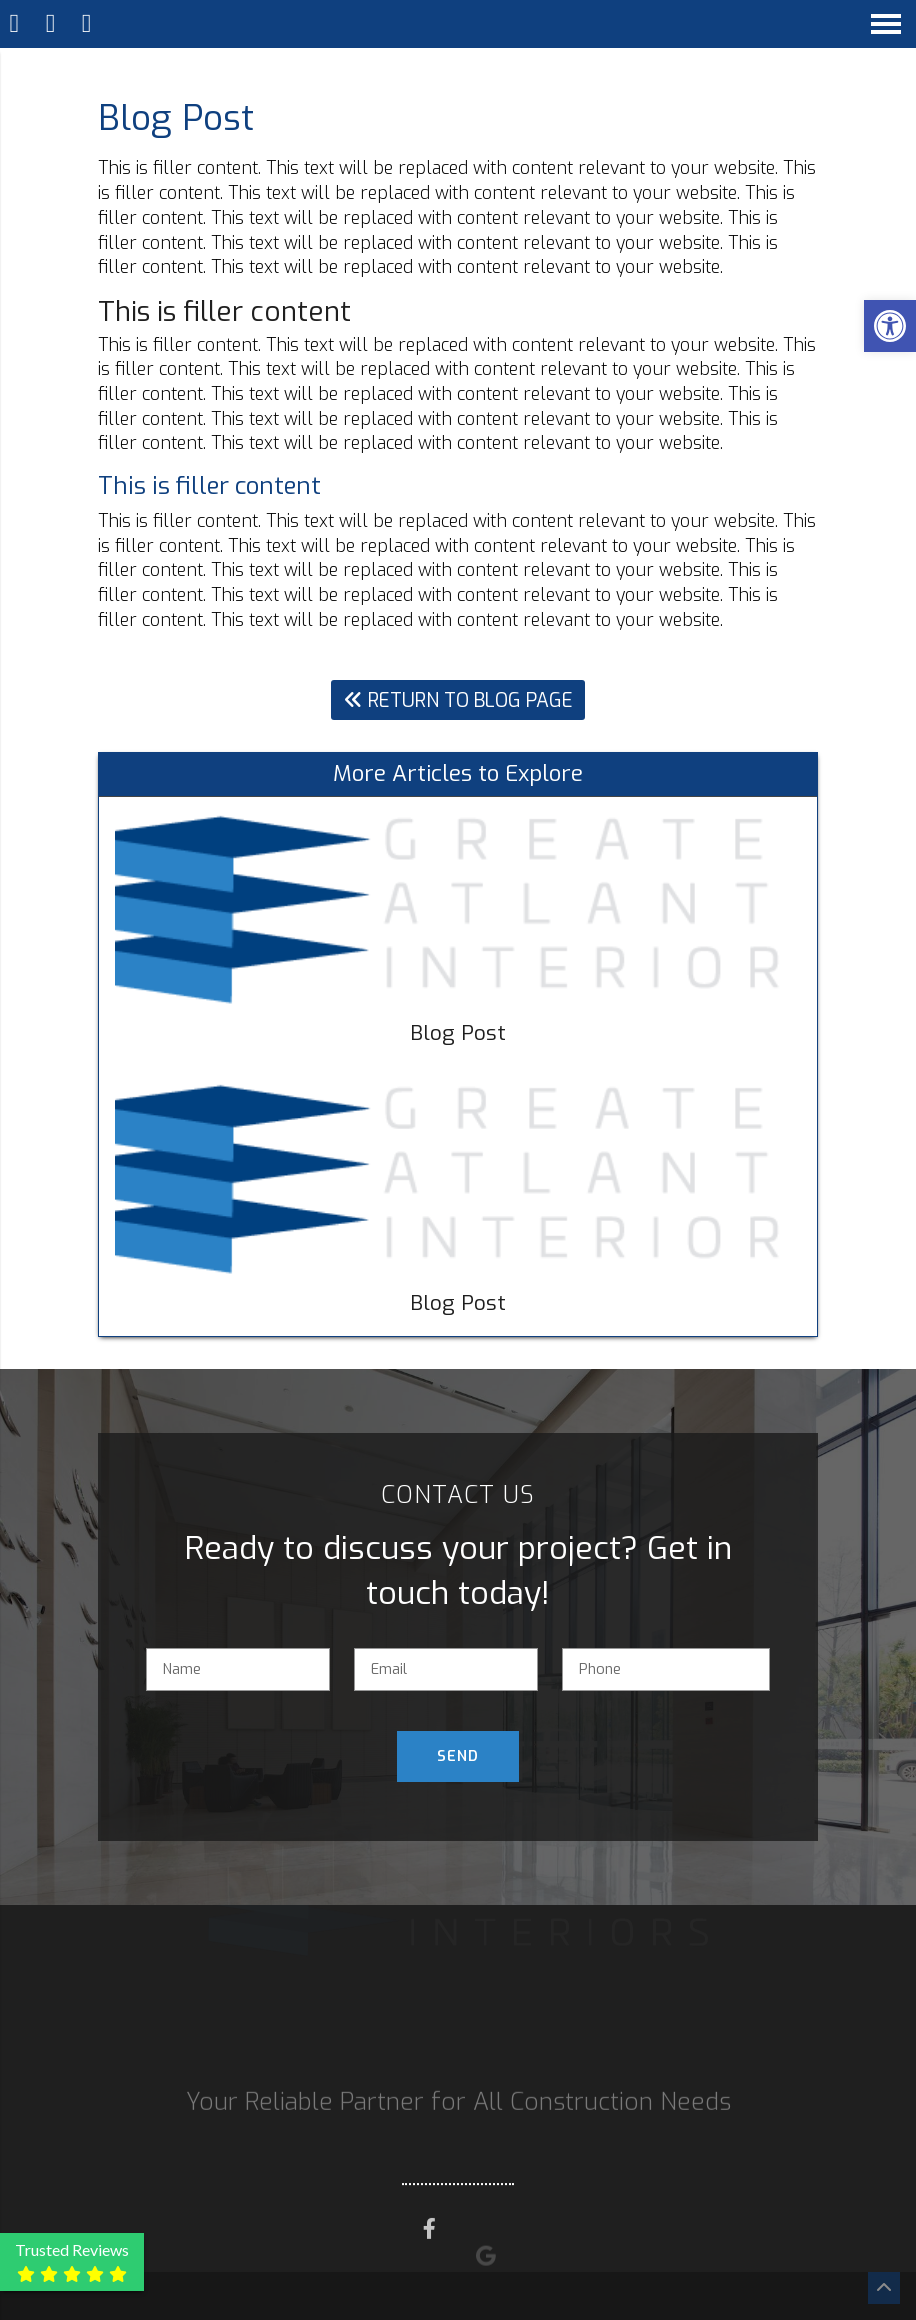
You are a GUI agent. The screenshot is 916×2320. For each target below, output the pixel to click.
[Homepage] (18, 24)
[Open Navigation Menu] (886, 24)
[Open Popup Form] (90, 24)
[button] (890, 326)
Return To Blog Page (458, 700)
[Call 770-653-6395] (54, 24)
